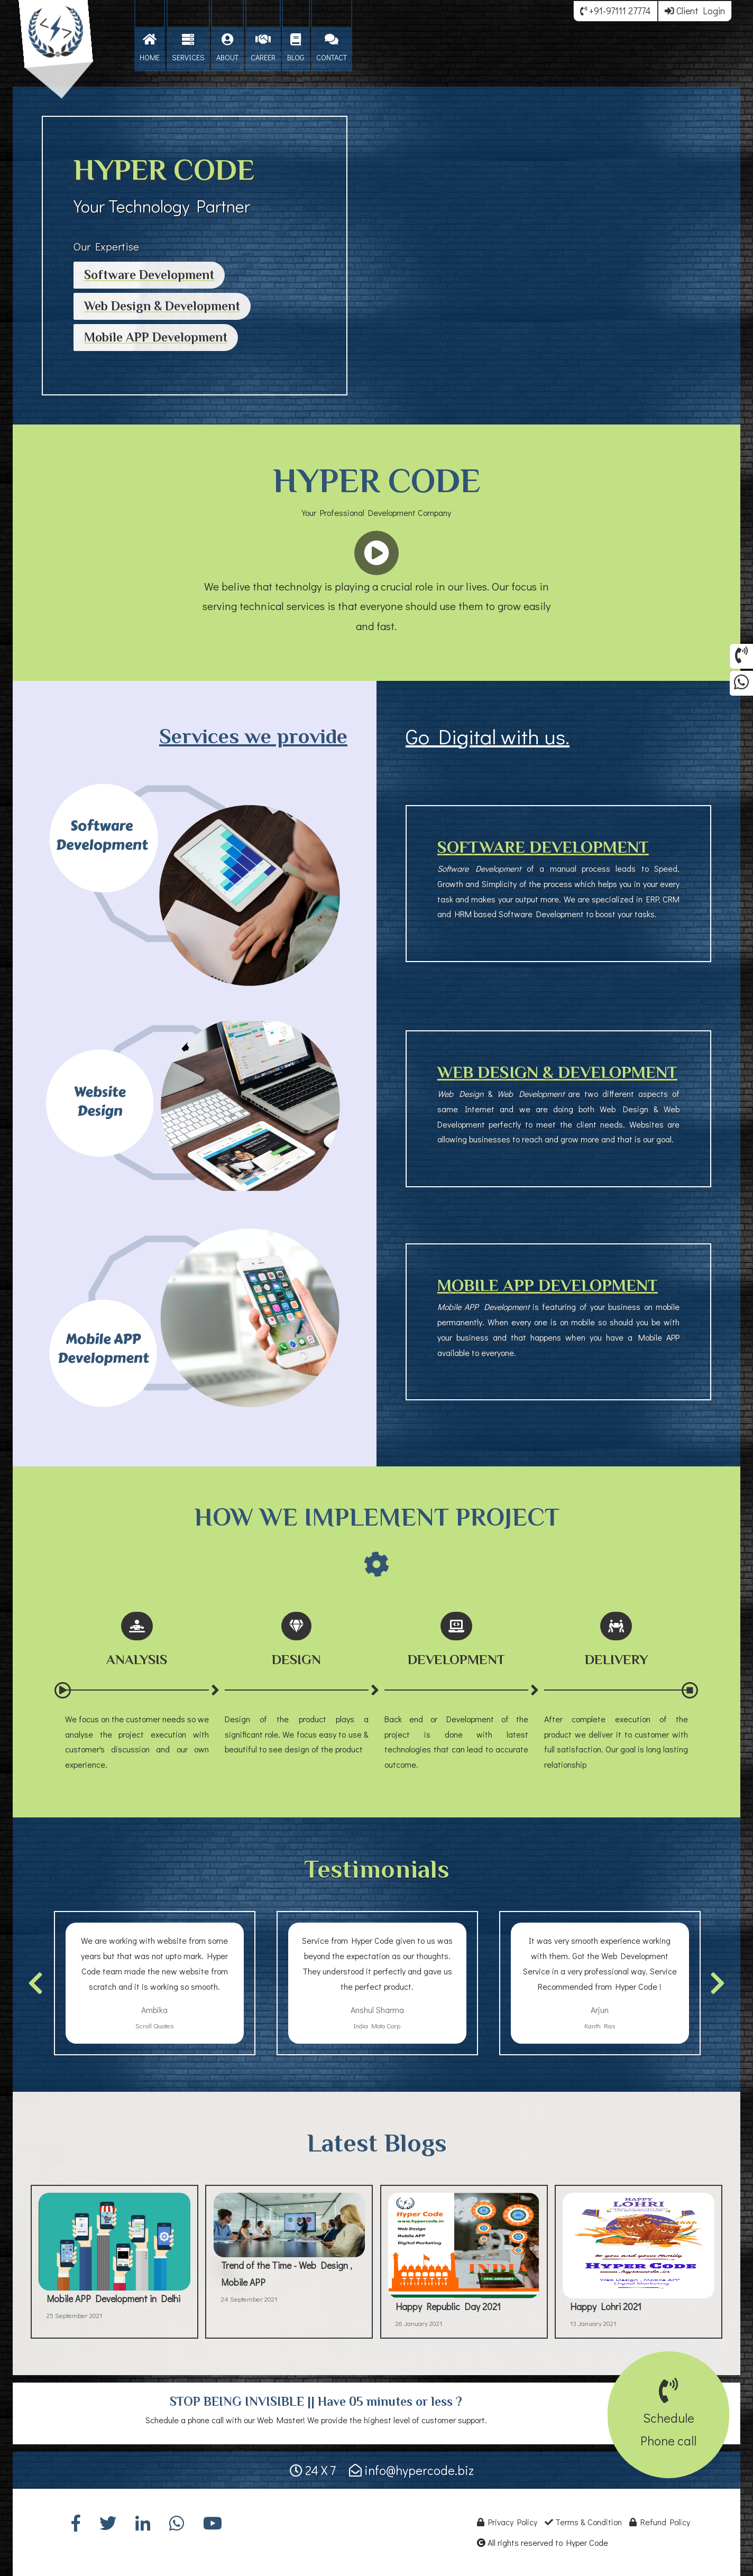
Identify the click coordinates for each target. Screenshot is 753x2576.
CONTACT (331, 47)
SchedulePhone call (668, 2418)
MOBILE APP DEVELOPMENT (547, 1285)
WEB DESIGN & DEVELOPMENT (557, 1072)
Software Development (149, 274)
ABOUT (227, 47)
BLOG (296, 47)
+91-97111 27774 (615, 11)
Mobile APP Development (155, 337)
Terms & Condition (583, 2521)
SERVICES (188, 47)
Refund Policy (659, 2521)
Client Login (695, 11)
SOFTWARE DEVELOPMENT (543, 846)
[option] (154, 1983)
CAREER (263, 47)
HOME (150, 47)
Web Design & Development (162, 306)
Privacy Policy (507, 2521)
